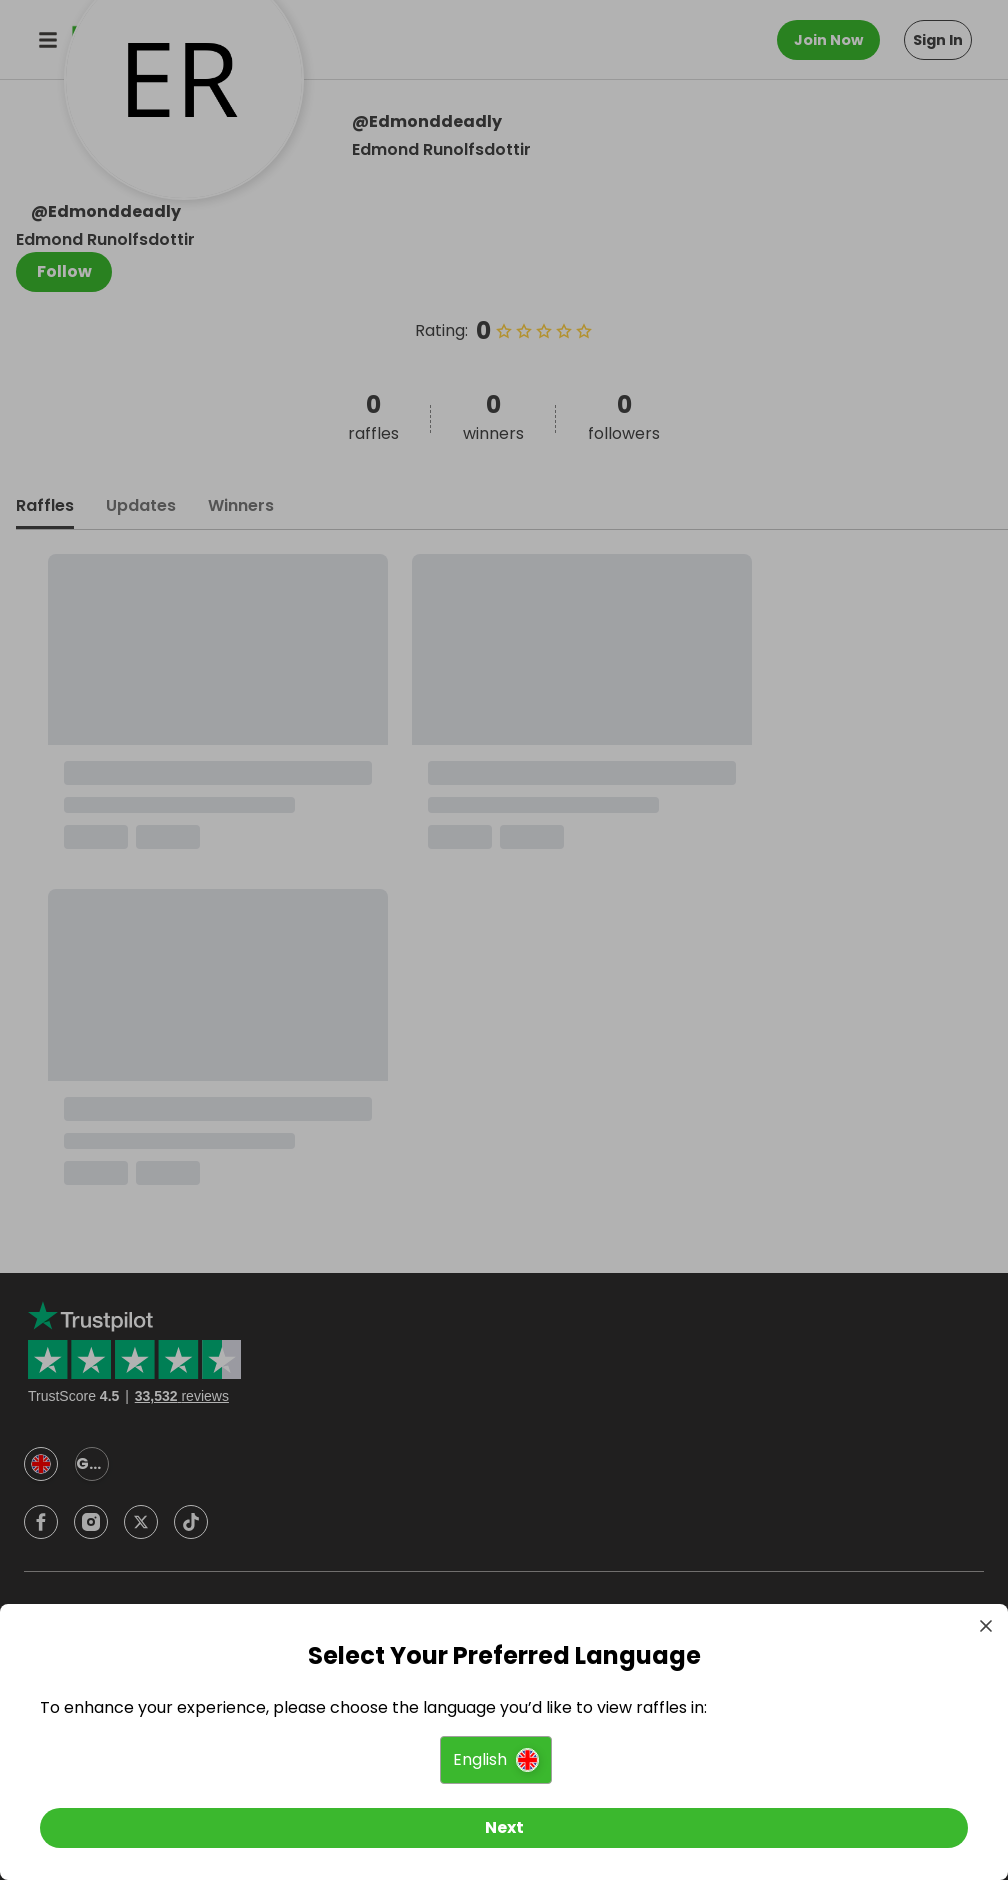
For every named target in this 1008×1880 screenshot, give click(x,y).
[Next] (504, 1828)
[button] (496, 1760)
